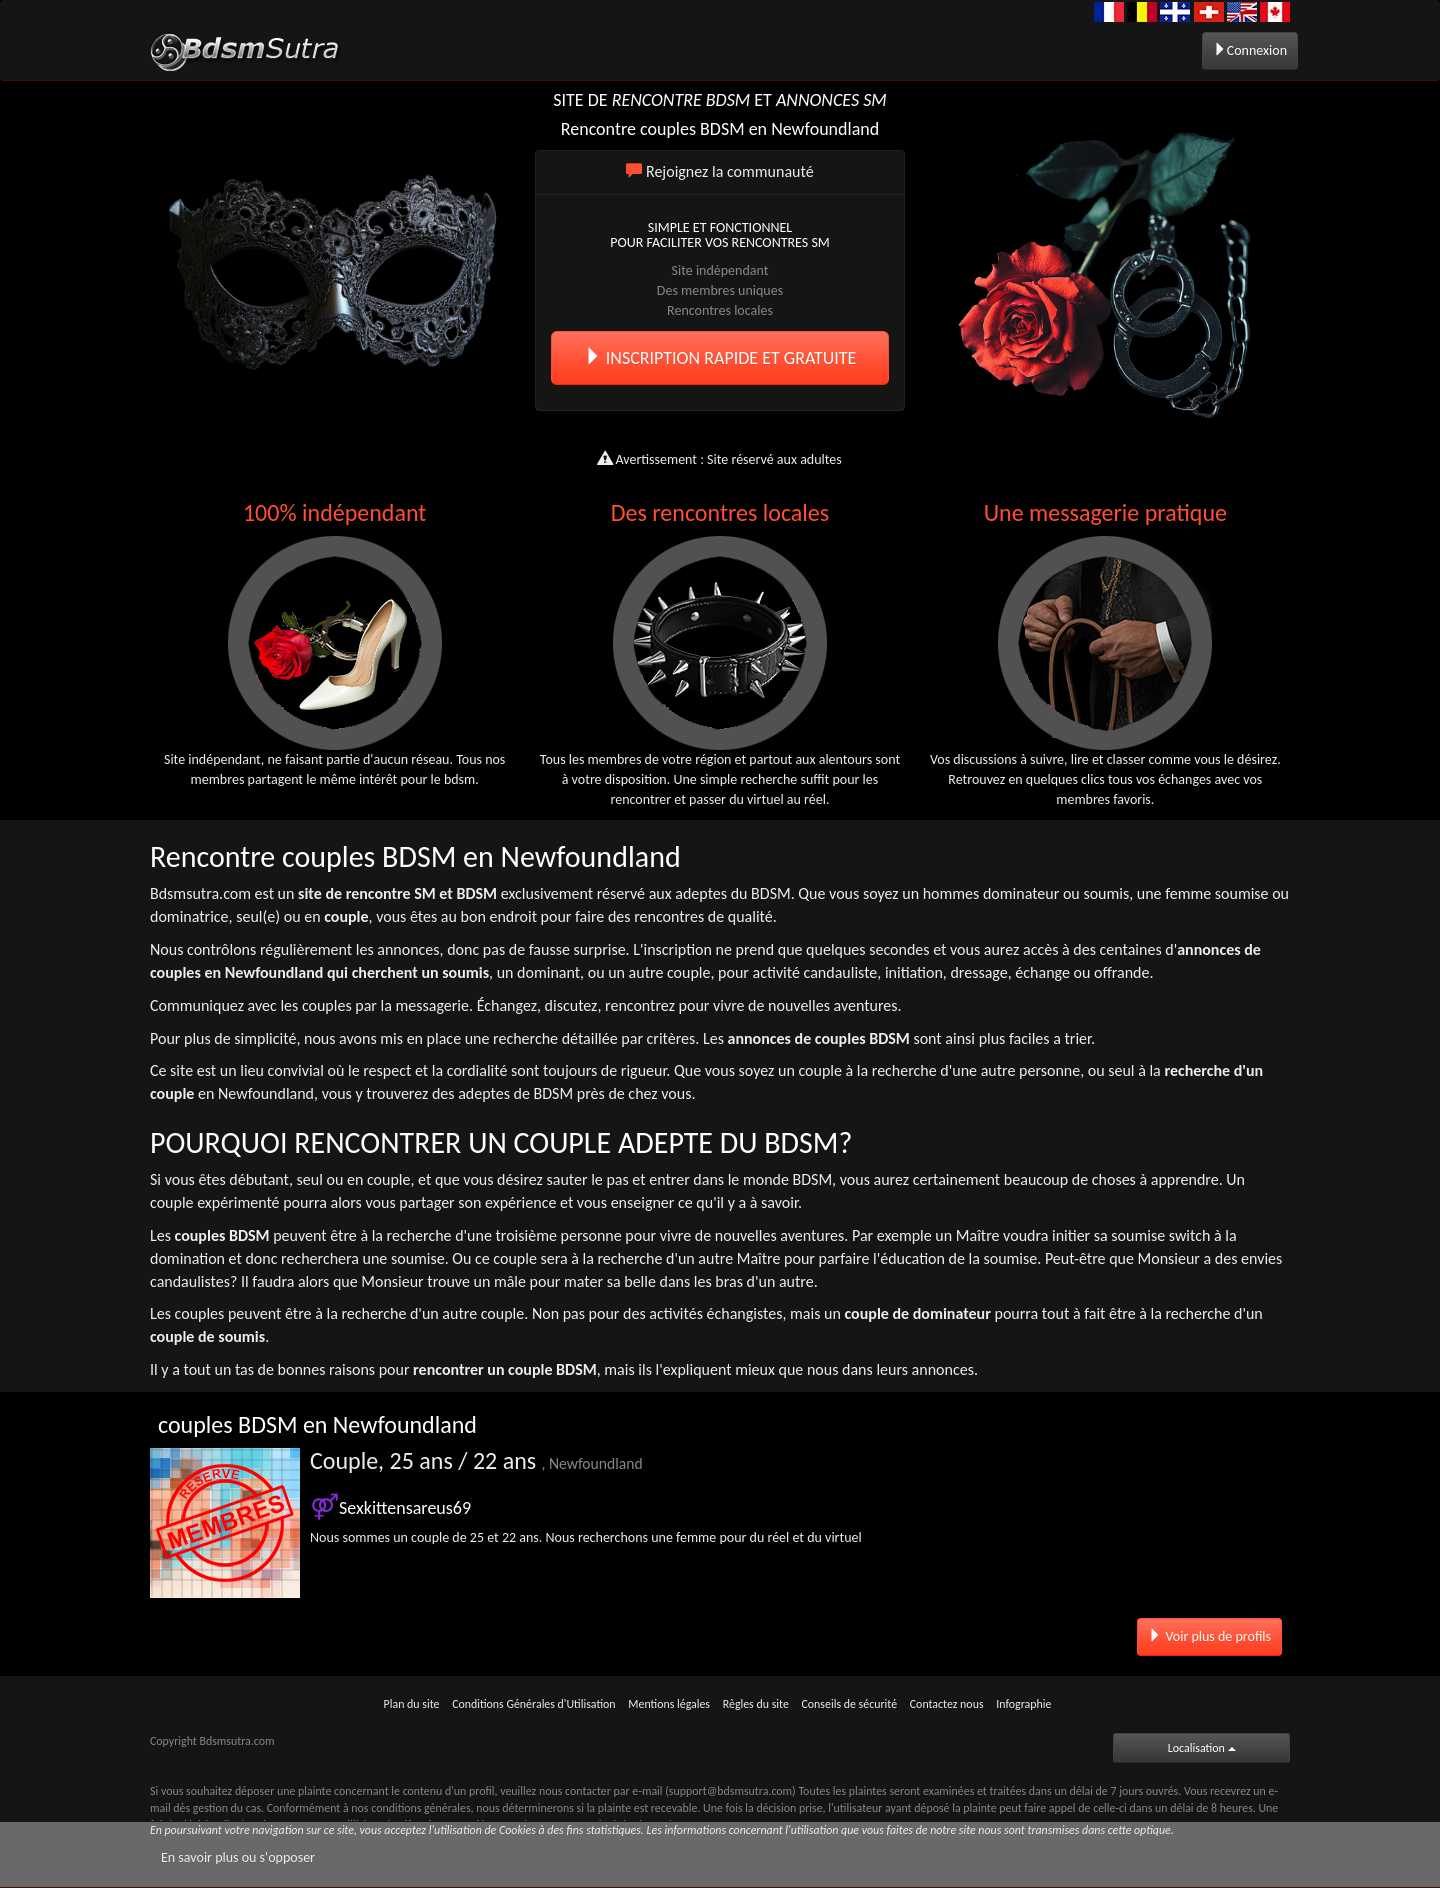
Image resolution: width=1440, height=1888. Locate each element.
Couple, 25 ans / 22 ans (476, 1460)
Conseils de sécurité (850, 1704)
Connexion (1250, 50)
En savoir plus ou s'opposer (238, 1857)
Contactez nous (947, 1704)
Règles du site (756, 1704)
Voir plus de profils (1209, 1636)
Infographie (1023, 1704)
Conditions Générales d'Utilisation (533, 1704)
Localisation (1202, 1748)
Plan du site (412, 1704)
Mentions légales (669, 1704)
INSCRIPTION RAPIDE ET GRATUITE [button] (720, 358)
